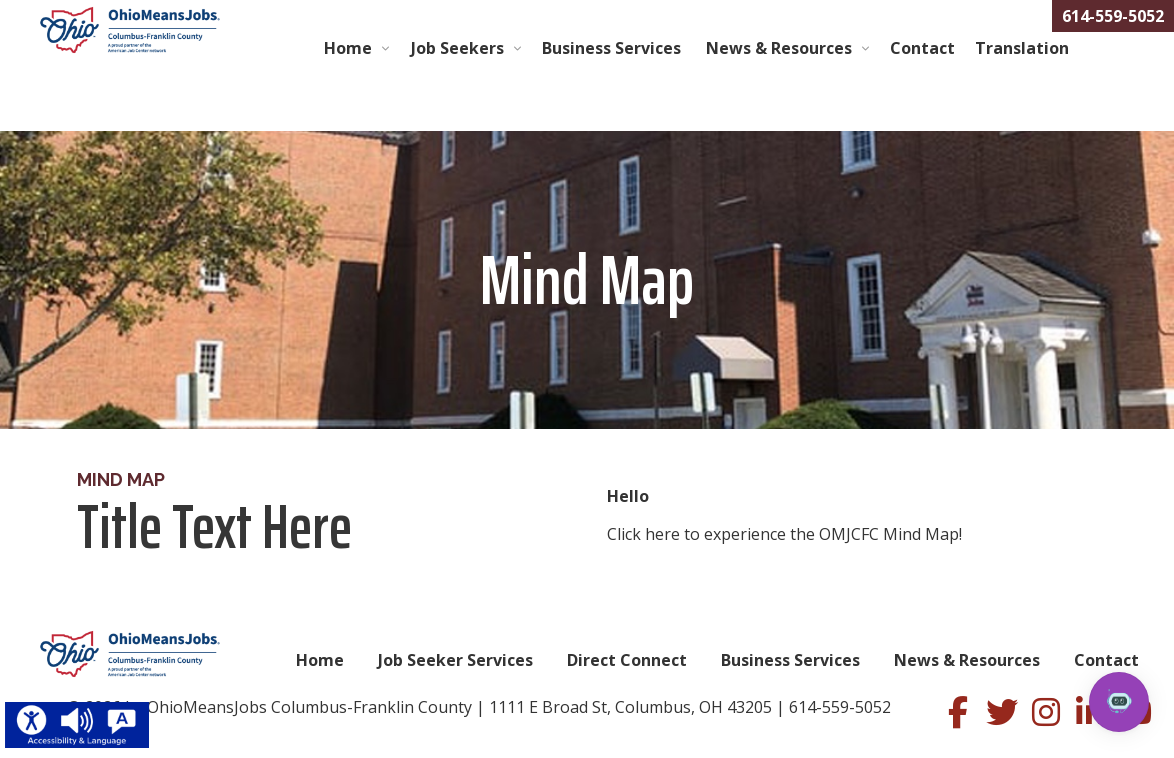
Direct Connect (627, 660)
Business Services (613, 48)
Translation (1022, 48)
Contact (922, 48)
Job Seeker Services (455, 660)
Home (348, 48)
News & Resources (779, 48)
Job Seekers (457, 48)
